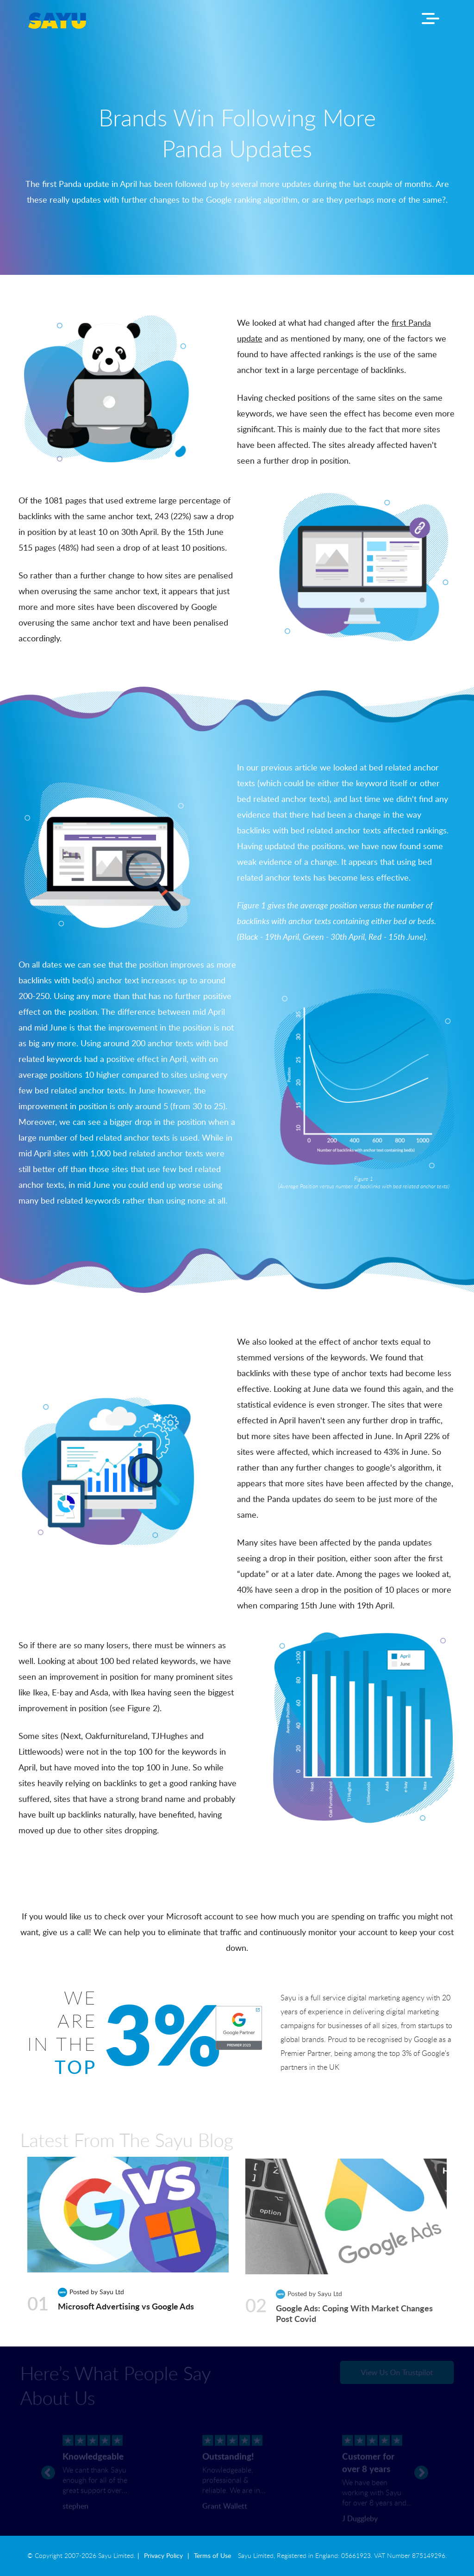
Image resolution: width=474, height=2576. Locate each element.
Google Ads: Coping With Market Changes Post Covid (354, 2311)
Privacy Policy (163, 2555)
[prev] (48, 2465)
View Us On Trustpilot (390, 2372)
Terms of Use (212, 2555)
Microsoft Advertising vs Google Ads (126, 2306)
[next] (421, 2465)
